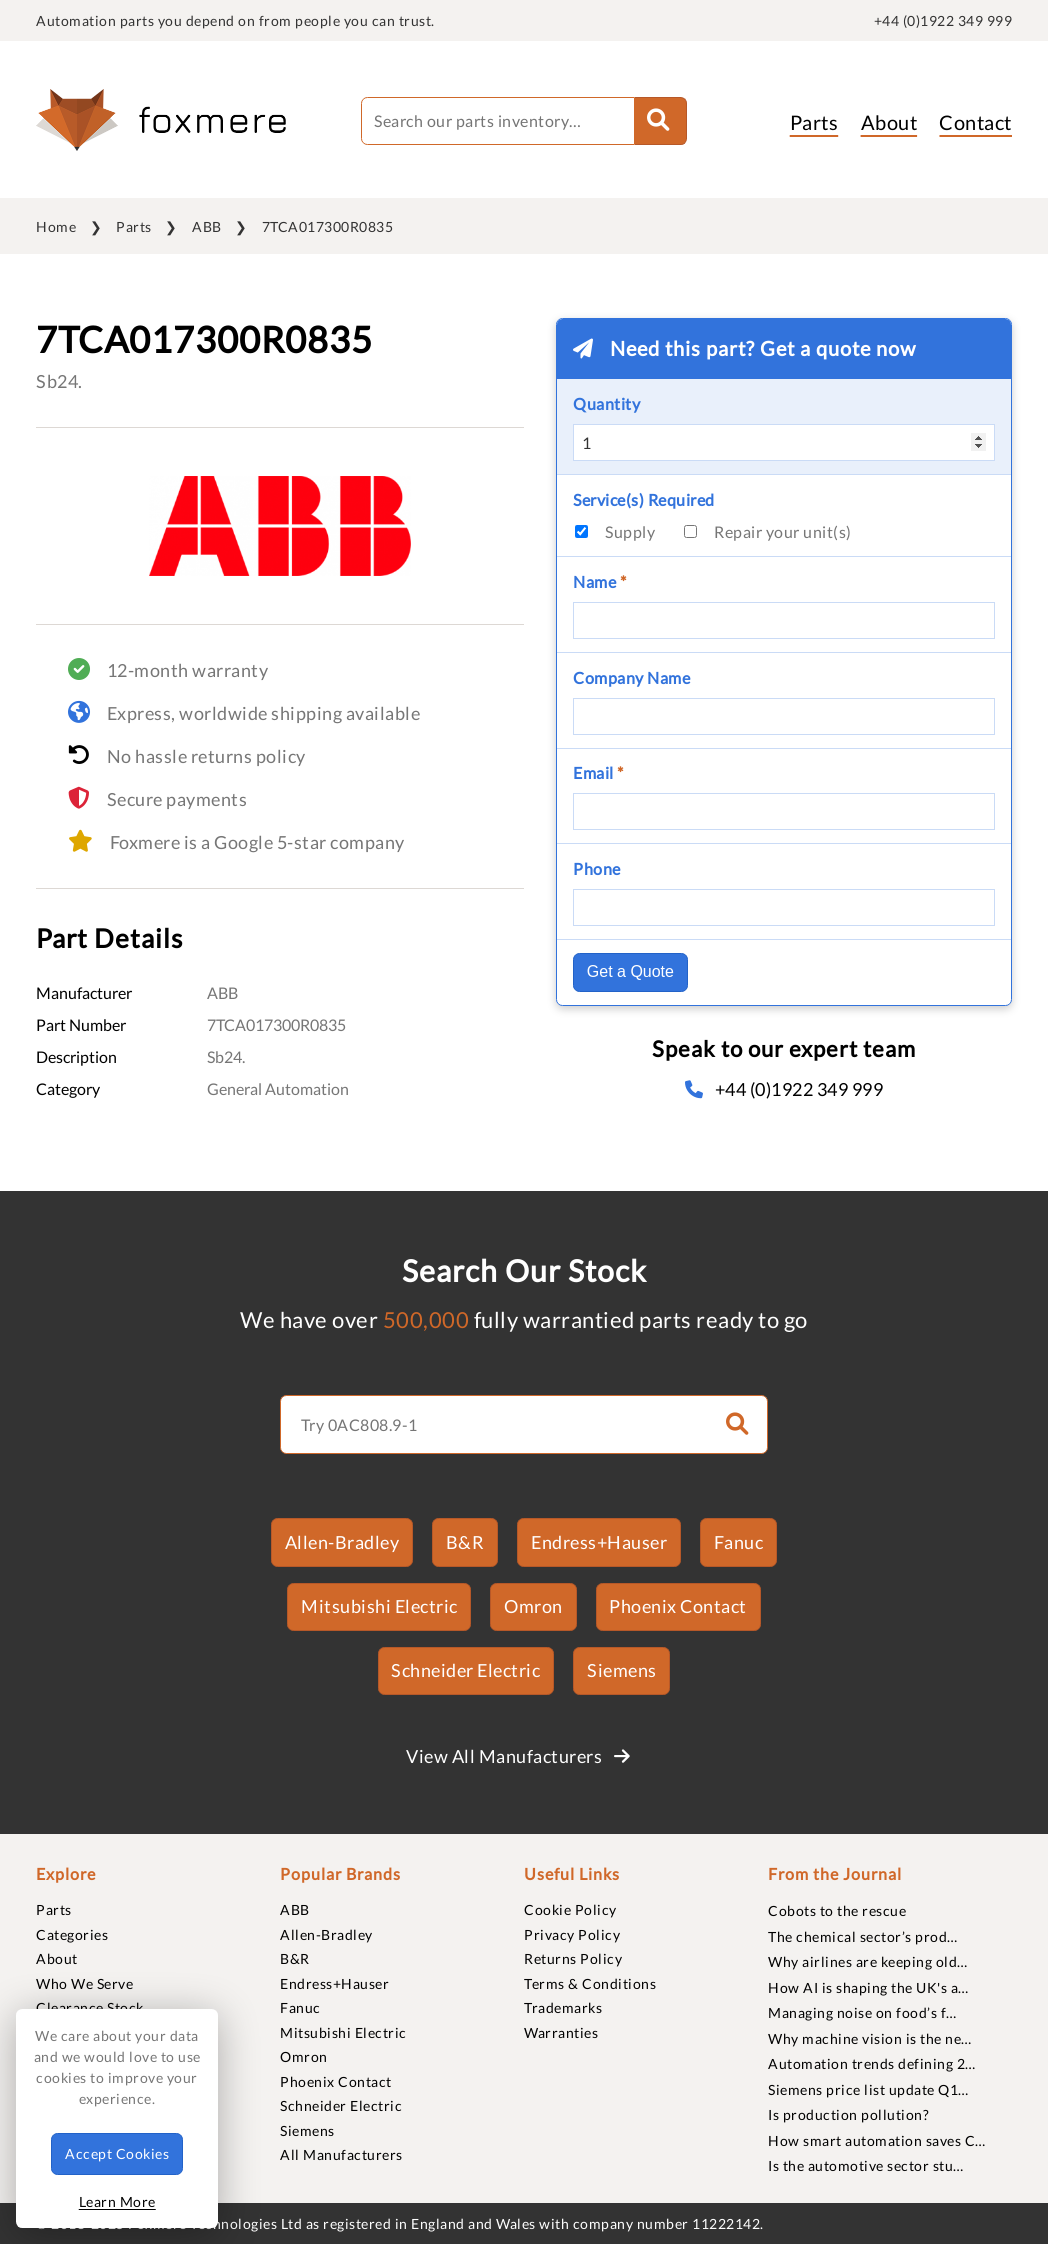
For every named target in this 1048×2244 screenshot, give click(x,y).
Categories (72, 1934)
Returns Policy (573, 1958)
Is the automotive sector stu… (866, 2165)
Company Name (631, 677)
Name (599, 581)
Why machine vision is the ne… (870, 2038)
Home (56, 226)
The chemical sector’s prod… (863, 1936)
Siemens (622, 1670)
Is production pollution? (848, 2114)
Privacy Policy (572, 1934)
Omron (533, 1606)
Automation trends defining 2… (872, 2063)
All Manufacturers (341, 2154)
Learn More (117, 2201)
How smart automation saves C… (877, 2140)
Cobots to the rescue (837, 1910)
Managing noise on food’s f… (862, 2012)
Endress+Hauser (599, 1542)
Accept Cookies (117, 2153)
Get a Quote (630, 971)
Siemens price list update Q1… (868, 2089)
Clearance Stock (90, 2007)
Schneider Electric (465, 1670)
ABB (207, 226)
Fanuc (739, 1542)
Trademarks (563, 2007)
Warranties (561, 2032)
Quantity (606, 403)
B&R (465, 1542)
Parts (814, 122)
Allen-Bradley (342, 1542)
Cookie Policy (570, 1909)
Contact (975, 122)
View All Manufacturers (518, 1756)
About (889, 122)
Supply (630, 531)
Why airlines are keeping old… (868, 1961)
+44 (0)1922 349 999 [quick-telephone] (943, 20)
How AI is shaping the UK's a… (868, 1987)
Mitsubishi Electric (379, 1606)
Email (598, 772)
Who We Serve (84, 1983)
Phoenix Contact (678, 1606)
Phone (597, 868)
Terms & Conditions (590, 1983)
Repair (783, 531)
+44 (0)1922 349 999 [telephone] (784, 1089)
